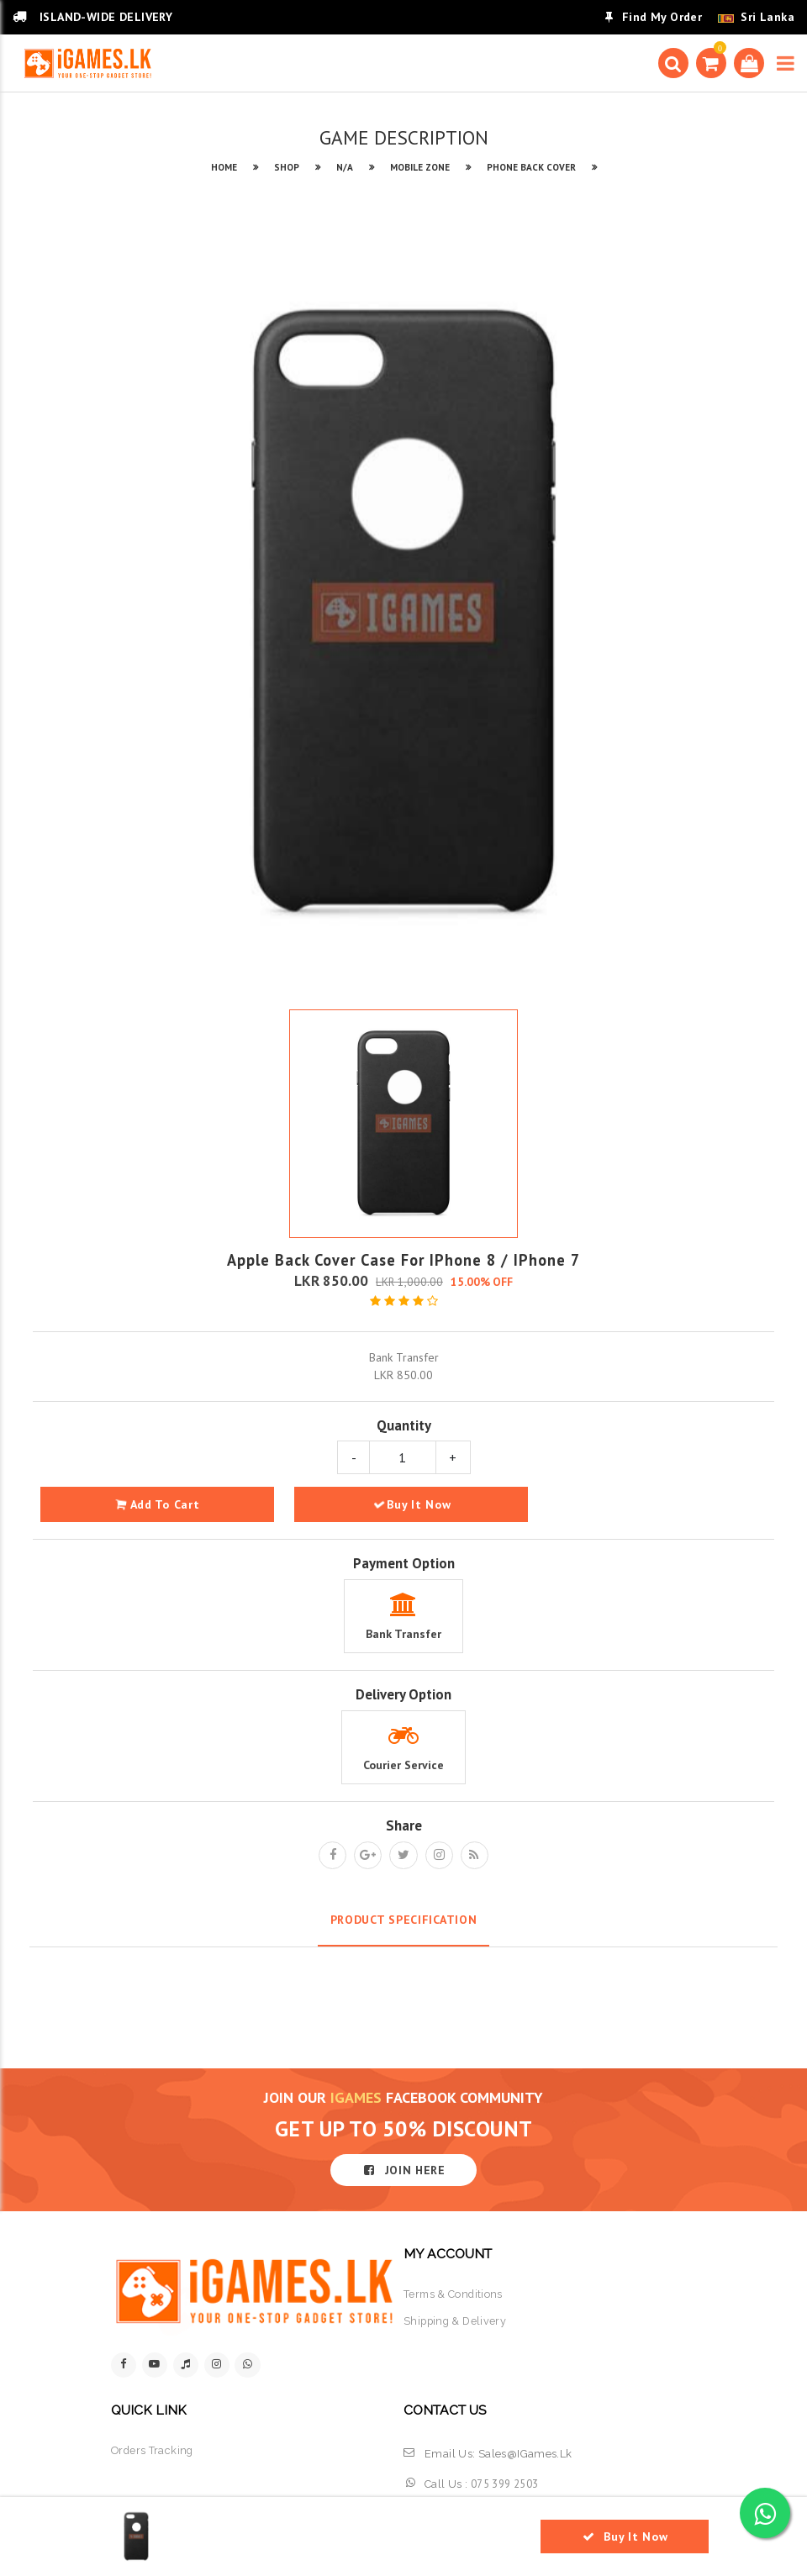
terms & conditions (454, 2294)
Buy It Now (411, 1504)
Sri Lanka (767, 16)
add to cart (158, 1504)
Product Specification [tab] (403, 1920)
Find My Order (653, 16)
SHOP (286, 167)
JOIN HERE (403, 2170)
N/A (344, 167)
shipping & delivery (456, 2321)
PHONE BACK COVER (531, 167)
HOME (224, 167)
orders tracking (153, 2451)
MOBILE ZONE (420, 167)
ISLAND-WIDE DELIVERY (92, 16)
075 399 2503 (505, 2485)
